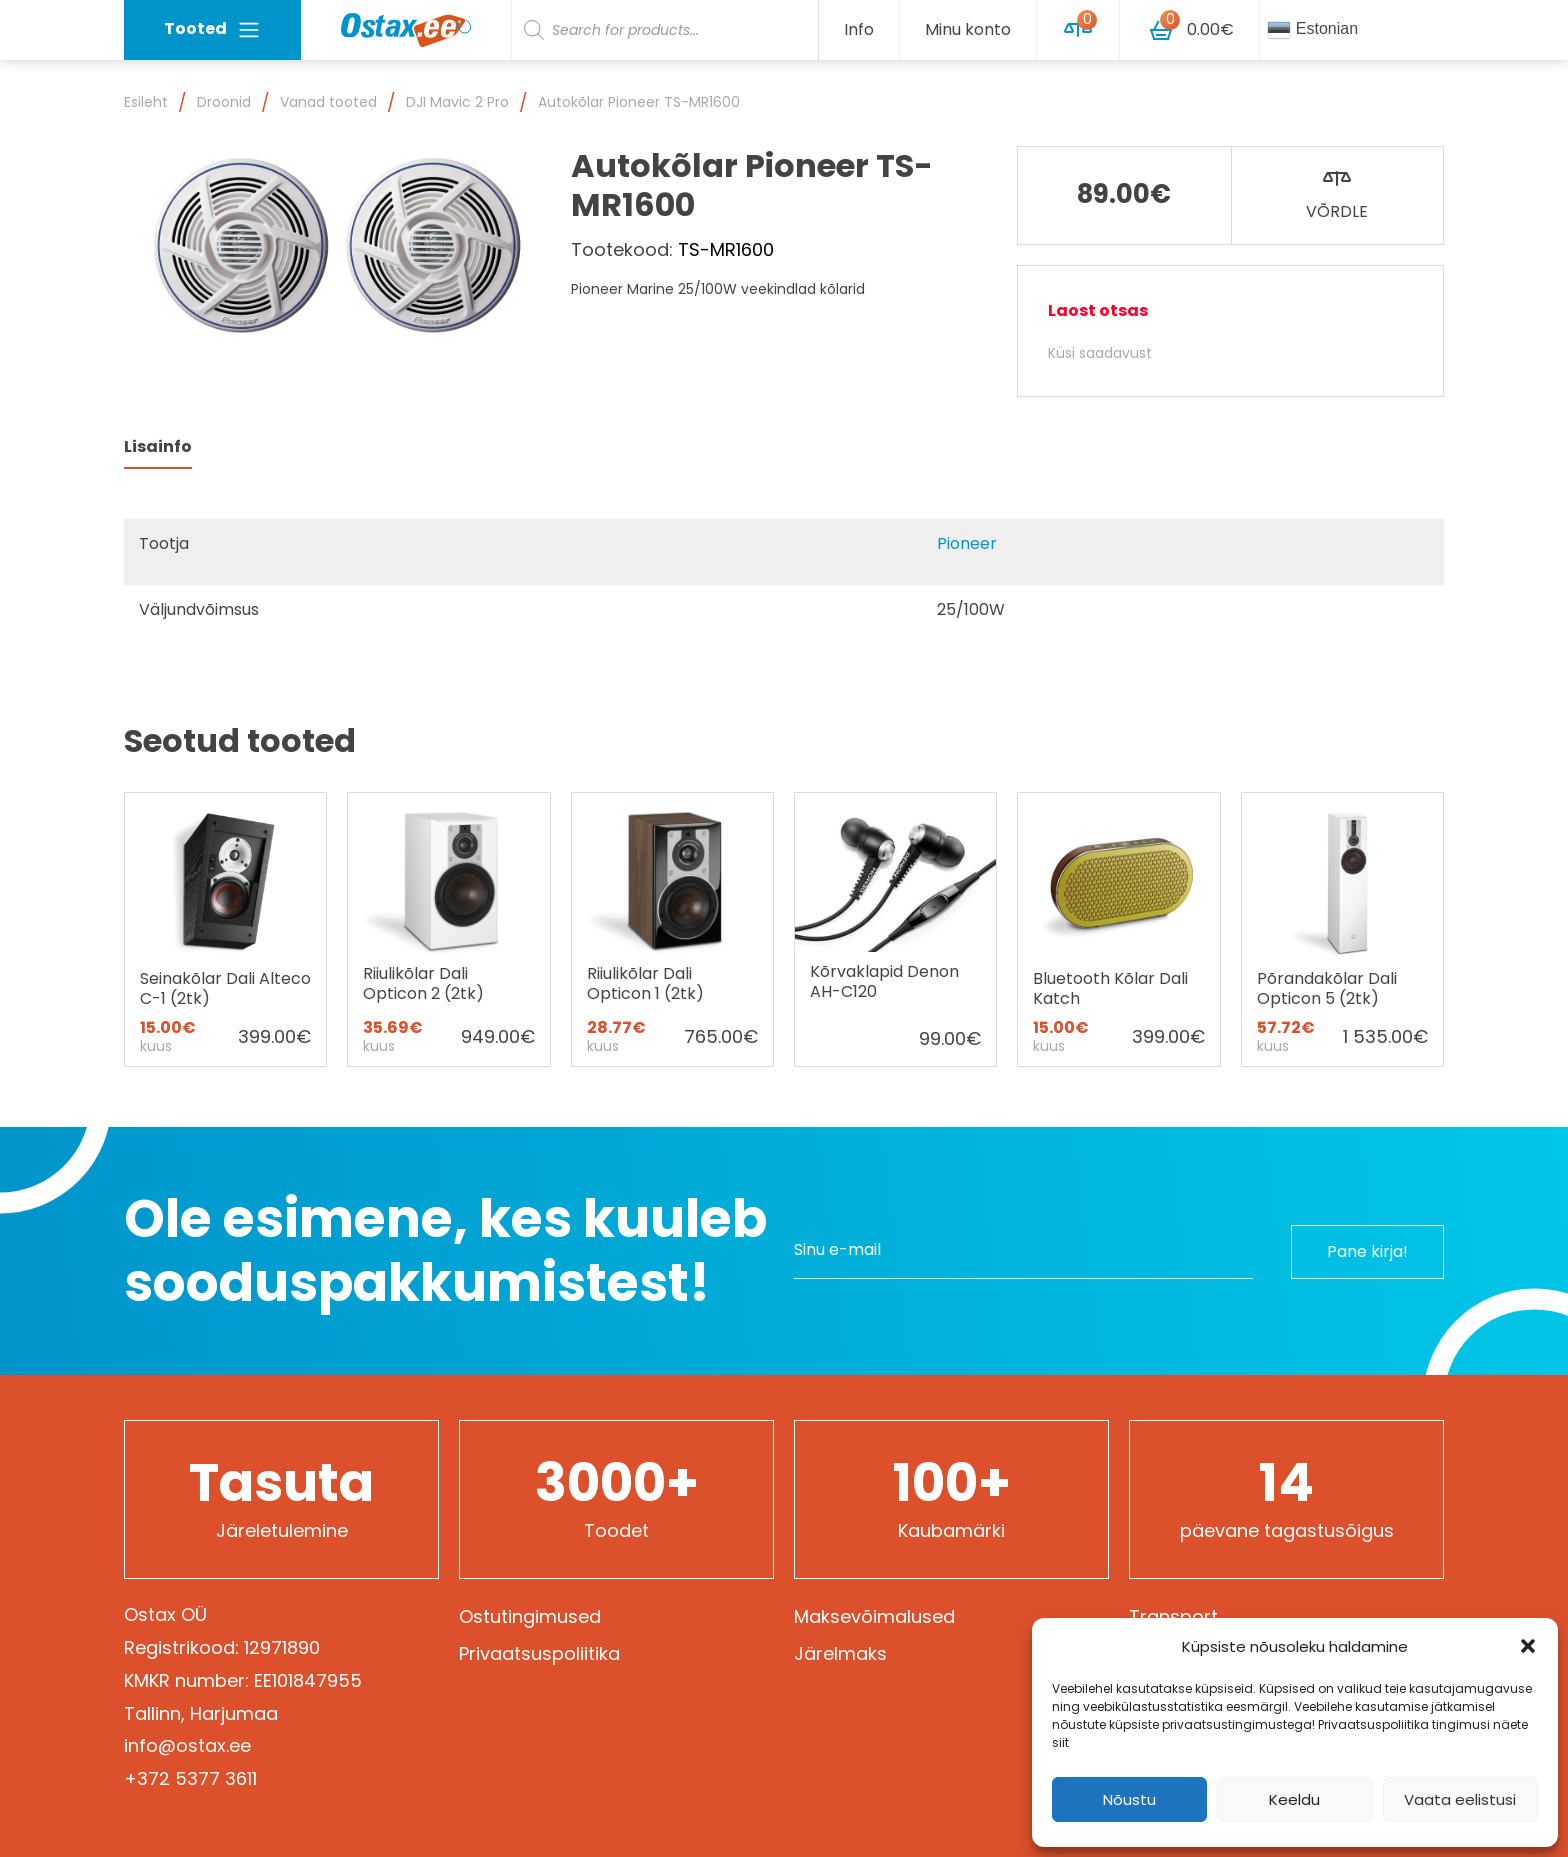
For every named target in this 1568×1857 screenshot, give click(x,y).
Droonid (224, 102)
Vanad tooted (328, 102)
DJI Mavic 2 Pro (457, 102)
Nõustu (1129, 1799)
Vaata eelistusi (1460, 1799)
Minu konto (968, 29)
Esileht (146, 102)
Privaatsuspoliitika (539, 1653)
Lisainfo (158, 446)
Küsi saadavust (1100, 353)
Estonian (1312, 30)
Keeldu (1294, 1799)
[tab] (158, 447)
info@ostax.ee (187, 1745)
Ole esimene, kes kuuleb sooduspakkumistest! (445, 1251)
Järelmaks (840, 1653)
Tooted (212, 29)
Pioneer (967, 543)
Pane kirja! (1364, 1250)
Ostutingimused (530, 1616)
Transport (1173, 1616)
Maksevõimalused (874, 1616)
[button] (1528, 1646)
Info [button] (859, 29)
